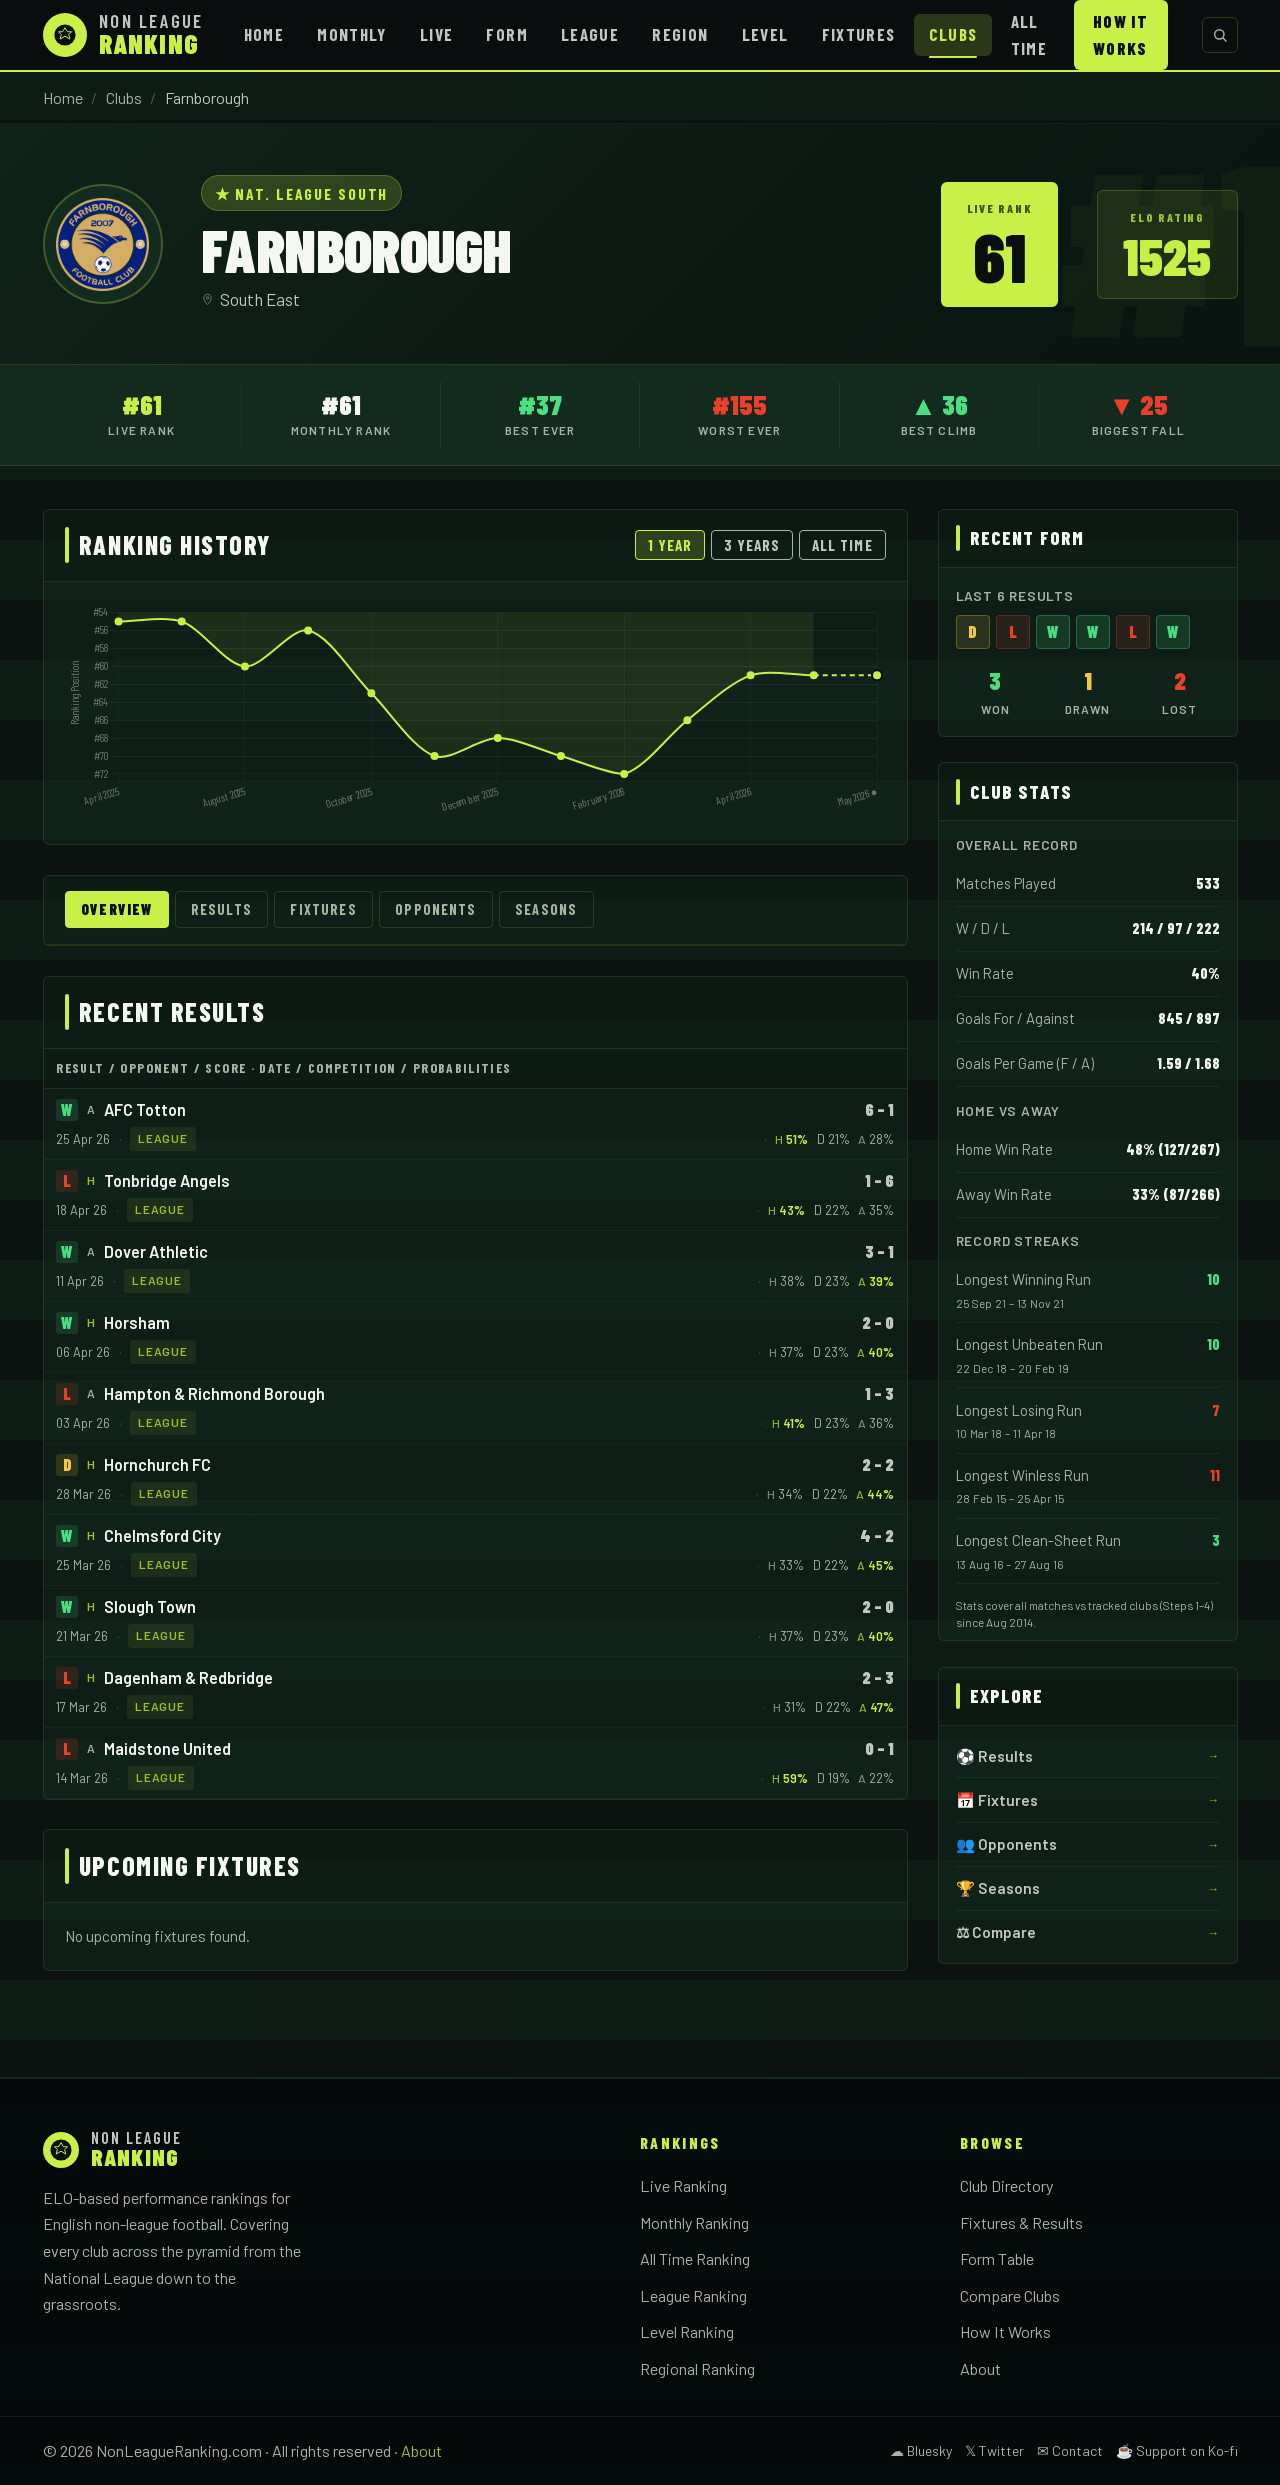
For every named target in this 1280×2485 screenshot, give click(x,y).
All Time (1029, 34)
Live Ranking (683, 2185)
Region (680, 34)
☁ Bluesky (921, 2450)
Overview (116, 909)
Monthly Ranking (694, 2222)
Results (221, 909)
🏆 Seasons (998, 1888)
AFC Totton (145, 1109)
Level (765, 34)
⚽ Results (994, 1756)
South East (260, 299)
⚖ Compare (996, 1932)
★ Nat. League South (302, 193)
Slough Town (150, 1606)
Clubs (953, 34)
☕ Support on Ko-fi (1177, 2450)
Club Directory (1006, 2185)
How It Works (1120, 34)
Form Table (997, 2258)
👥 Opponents (1006, 1844)
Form (506, 34)
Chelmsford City (162, 1535)
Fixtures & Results (1021, 2222)
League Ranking (693, 2295)
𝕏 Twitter (994, 2450)
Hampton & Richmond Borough (214, 1393)
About (980, 2368)
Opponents (435, 909)
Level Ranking (687, 2331)
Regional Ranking (697, 2368)
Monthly (352, 34)
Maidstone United (167, 1748)
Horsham (137, 1322)
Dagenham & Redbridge (188, 1677)
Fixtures (859, 34)
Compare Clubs (1010, 2295)
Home (264, 34)
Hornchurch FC (157, 1464)
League (590, 34)
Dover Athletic (156, 1251)
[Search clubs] (1220, 35)
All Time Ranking (695, 2258)
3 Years (752, 545)
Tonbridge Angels (167, 1180)
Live (436, 34)
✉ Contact (1070, 2450)
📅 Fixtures (997, 1800)
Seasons (546, 909)
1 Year (670, 545)
